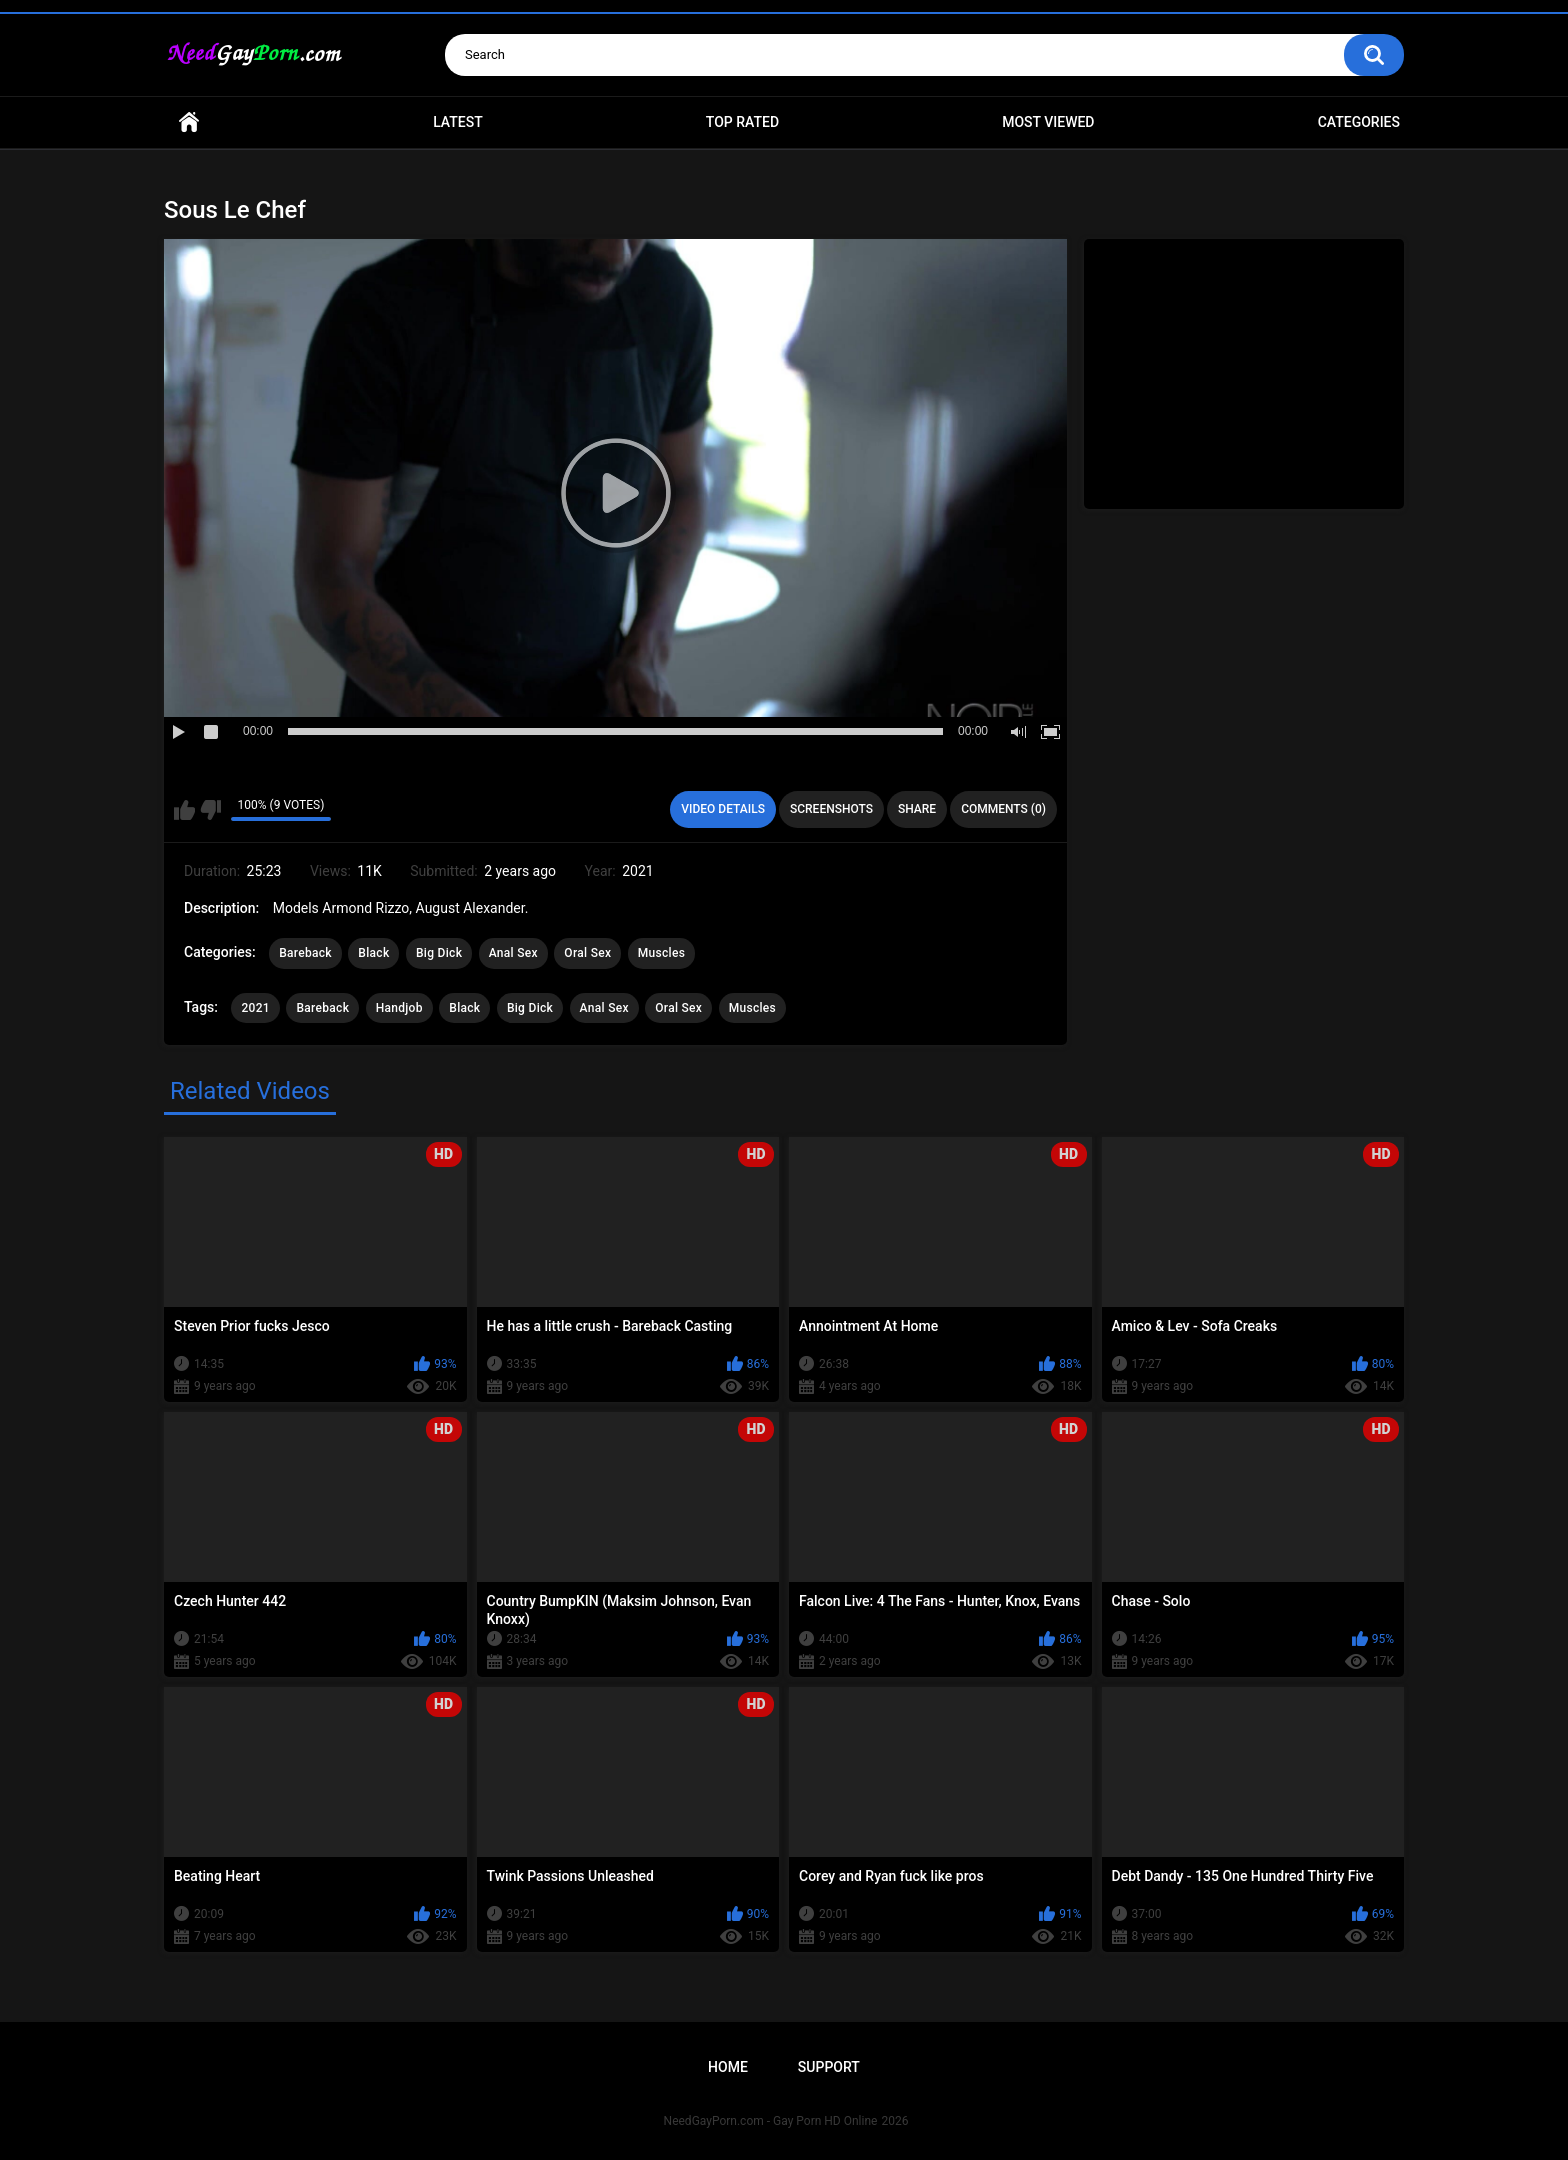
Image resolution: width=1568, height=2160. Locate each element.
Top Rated (742, 122)
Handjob (399, 1008)
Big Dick (439, 953)
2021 (255, 1008)
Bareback (305, 953)
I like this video (184, 810)
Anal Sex (513, 953)
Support (829, 2067)
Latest (458, 122)
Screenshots (831, 809)
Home (189, 122)
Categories (1359, 122)
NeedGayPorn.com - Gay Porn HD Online (771, 2121)
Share (917, 809)
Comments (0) (1003, 809)
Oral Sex (587, 953)
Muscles (661, 953)
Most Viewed (1048, 122)
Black (373, 953)
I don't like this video (210, 810)
